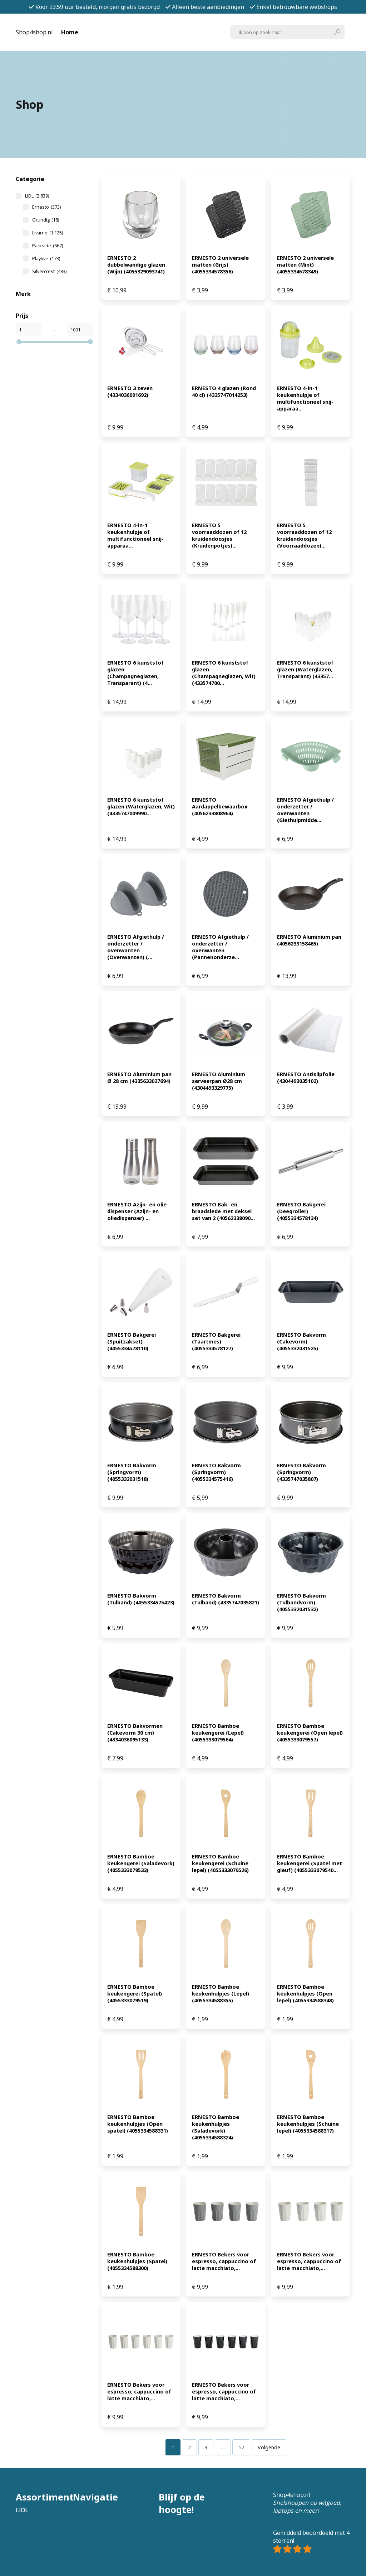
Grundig (45, 220)
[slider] (18, 341)
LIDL (37, 196)
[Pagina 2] (189, 2447)
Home (69, 32)
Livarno (47, 232)
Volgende (269, 2447)
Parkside (47, 245)
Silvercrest (49, 271)
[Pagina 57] (241, 2447)
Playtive (46, 258)
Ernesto (46, 207)
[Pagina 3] (205, 2447)
